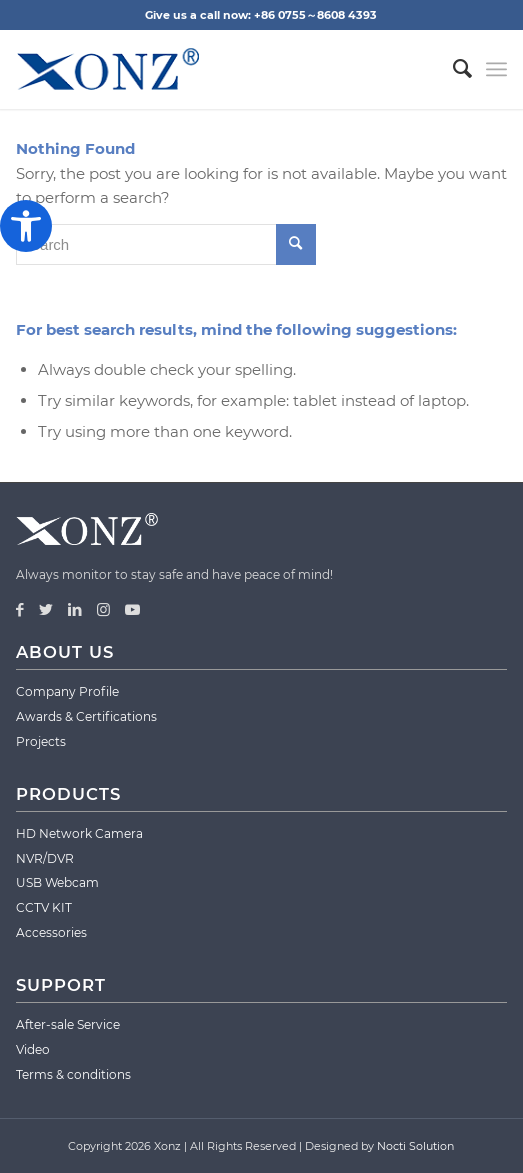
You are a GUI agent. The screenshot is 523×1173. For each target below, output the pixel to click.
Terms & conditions (73, 1074)
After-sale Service (68, 1024)
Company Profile (67, 691)
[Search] (452, 69)
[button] (26, 226)
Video (33, 1049)
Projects (41, 741)
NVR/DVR (45, 858)
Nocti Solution (415, 1146)
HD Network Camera (79, 833)
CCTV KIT (44, 907)
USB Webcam (57, 882)
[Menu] (496, 69)
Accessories (51, 932)
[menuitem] (452, 69)
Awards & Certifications (86, 716)
